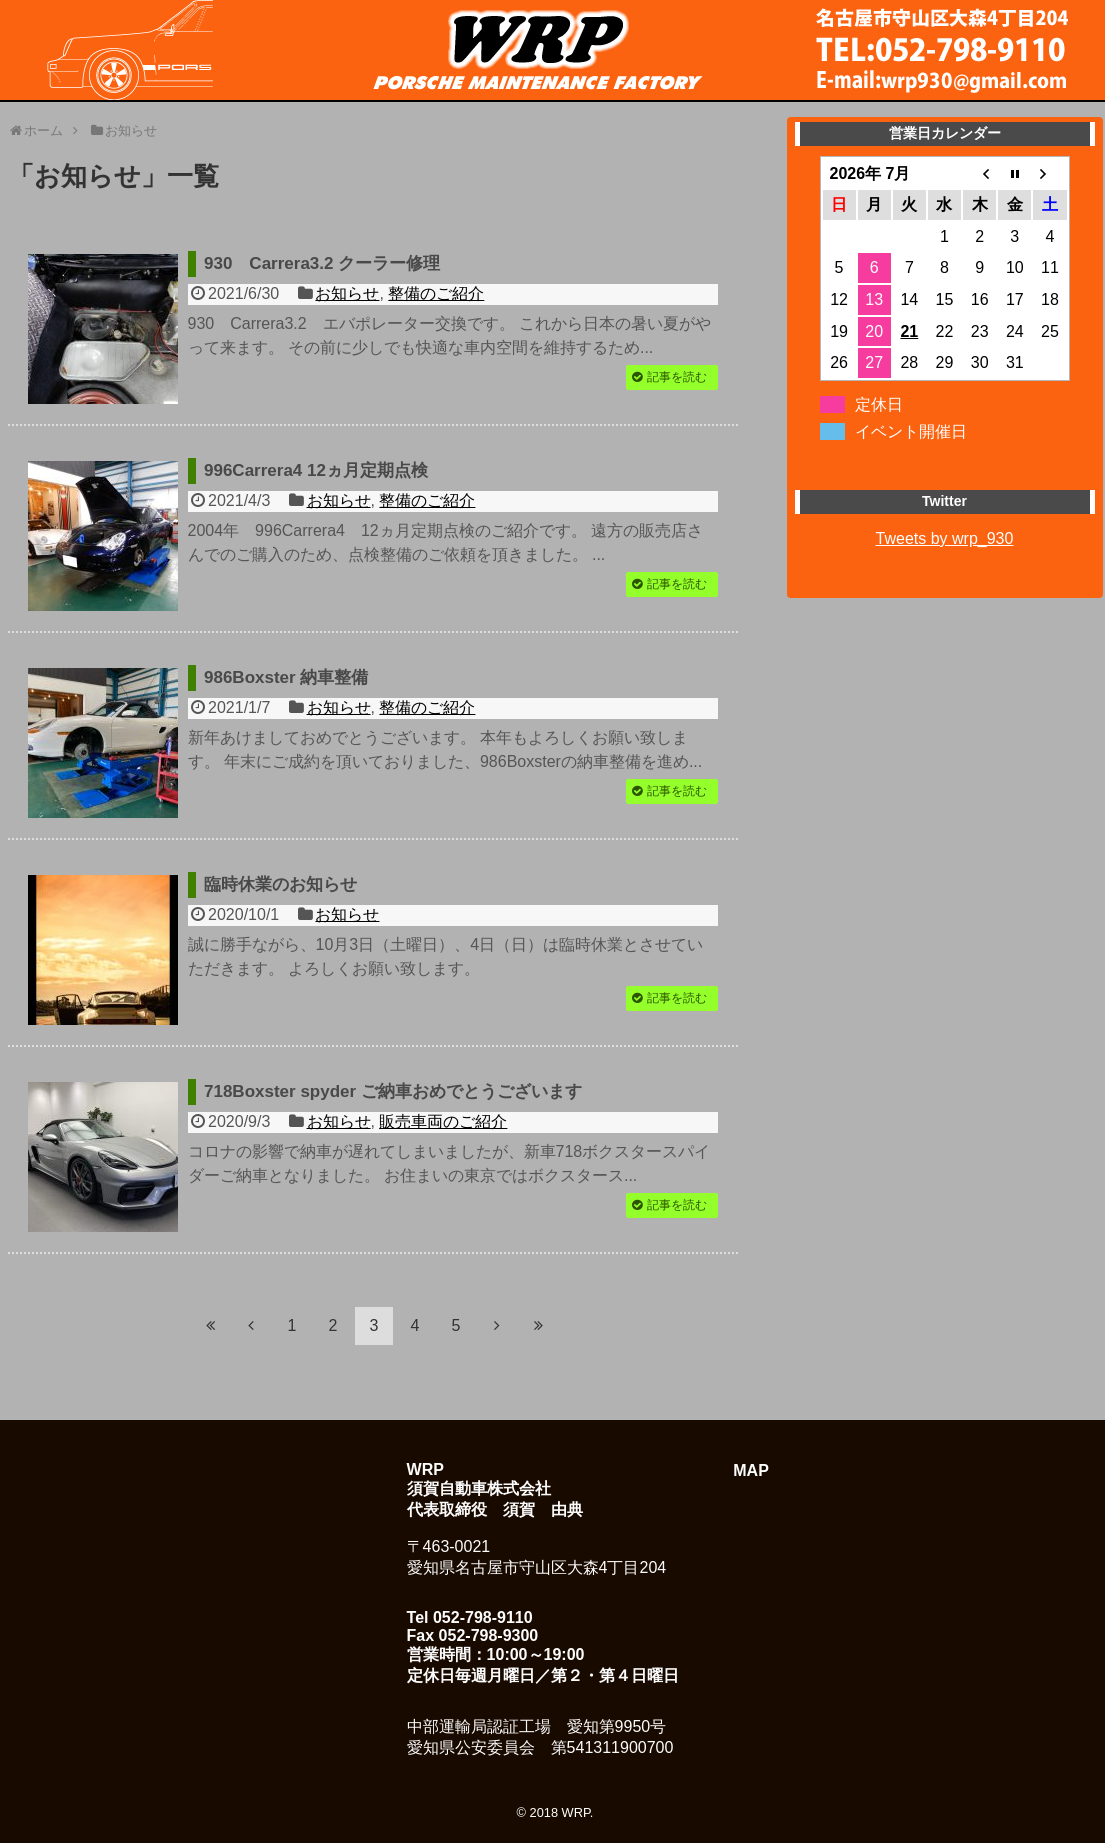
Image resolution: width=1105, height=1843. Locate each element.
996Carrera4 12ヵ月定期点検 (316, 470)
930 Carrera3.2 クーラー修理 (322, 263)
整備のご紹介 (436, 293)
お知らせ (347, 293)
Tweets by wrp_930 (945, 538)
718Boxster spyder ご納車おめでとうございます (393, 1091)
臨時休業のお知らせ (280, 884)
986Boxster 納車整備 (286, 677)
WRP (576, 1812)
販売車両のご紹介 (443, 1121)
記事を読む (677, 377)
